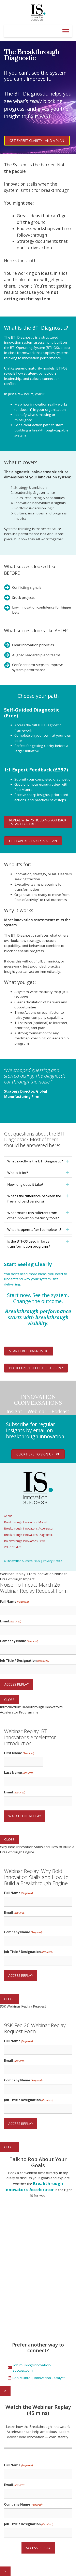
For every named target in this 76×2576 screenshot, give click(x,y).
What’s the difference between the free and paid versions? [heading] (34, 1199)
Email (10, 1621)
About (8, 1516)
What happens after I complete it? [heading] (34, 1229)
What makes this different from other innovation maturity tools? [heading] (33, 1215)
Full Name (14, 1601)
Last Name (19, 1772)
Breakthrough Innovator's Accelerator (29, 1528)
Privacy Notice (52, 1561)
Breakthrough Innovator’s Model (25, 1522)
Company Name (19, 1641)
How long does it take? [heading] (25, 1184)
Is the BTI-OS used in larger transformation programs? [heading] (29, 1244)
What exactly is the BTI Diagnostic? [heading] (35, 1161)
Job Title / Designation (24, 1660)
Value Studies (12, 1547)
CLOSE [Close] (9, 1699)
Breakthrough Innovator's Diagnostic (28, 1535)
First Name (19, 1753)
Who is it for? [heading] (17, 1172)
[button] (67, 1161)
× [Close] (5, 2390)
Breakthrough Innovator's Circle (25, 1541)
